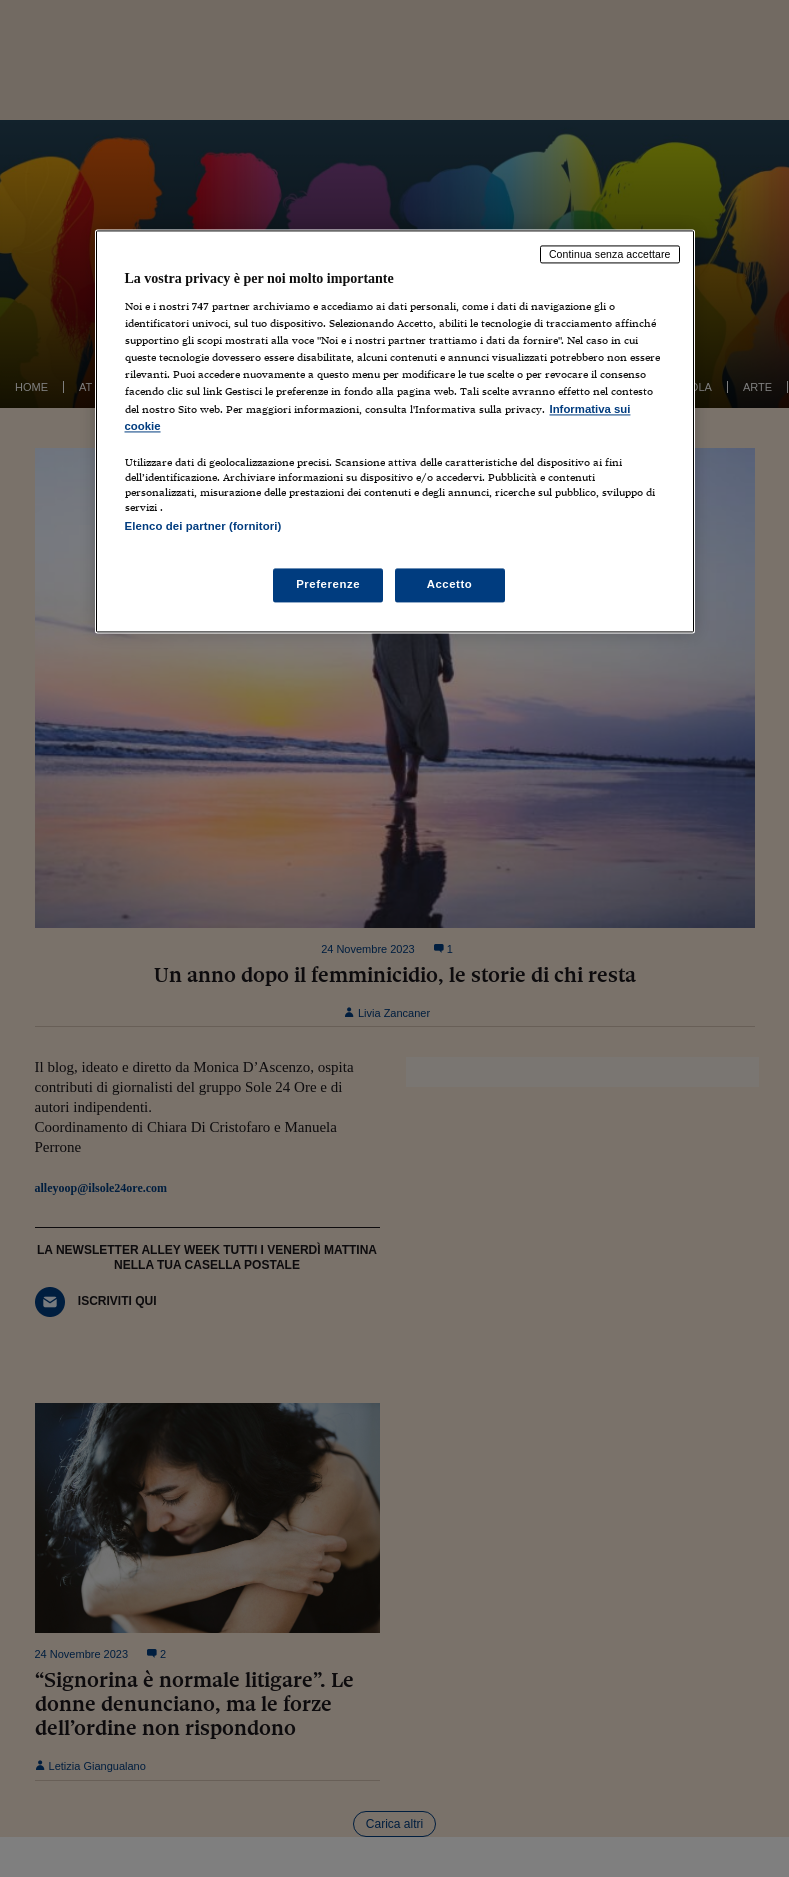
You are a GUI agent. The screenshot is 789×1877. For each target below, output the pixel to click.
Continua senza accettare (610, 254)
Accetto (450, 584)
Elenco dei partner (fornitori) (203, 526)
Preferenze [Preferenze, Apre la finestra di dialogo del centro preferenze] (328, 584)
